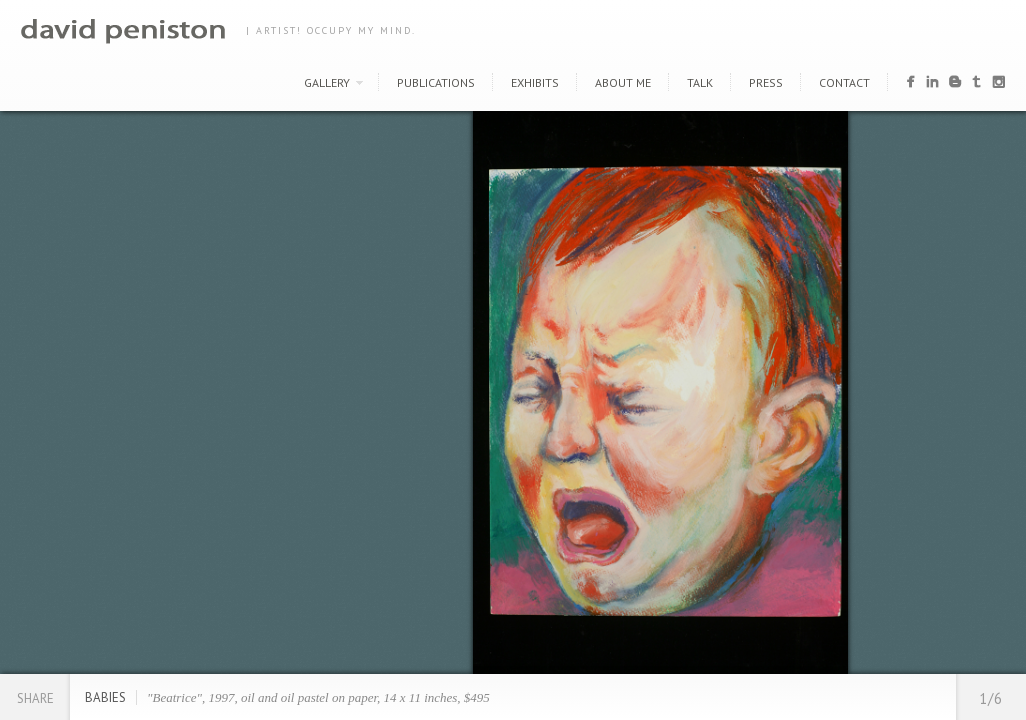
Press (766, 82)
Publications (436, 82)
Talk (700, 82)
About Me (623, 82)
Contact (844, 82)
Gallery (327, 82)
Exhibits (535, 82)
